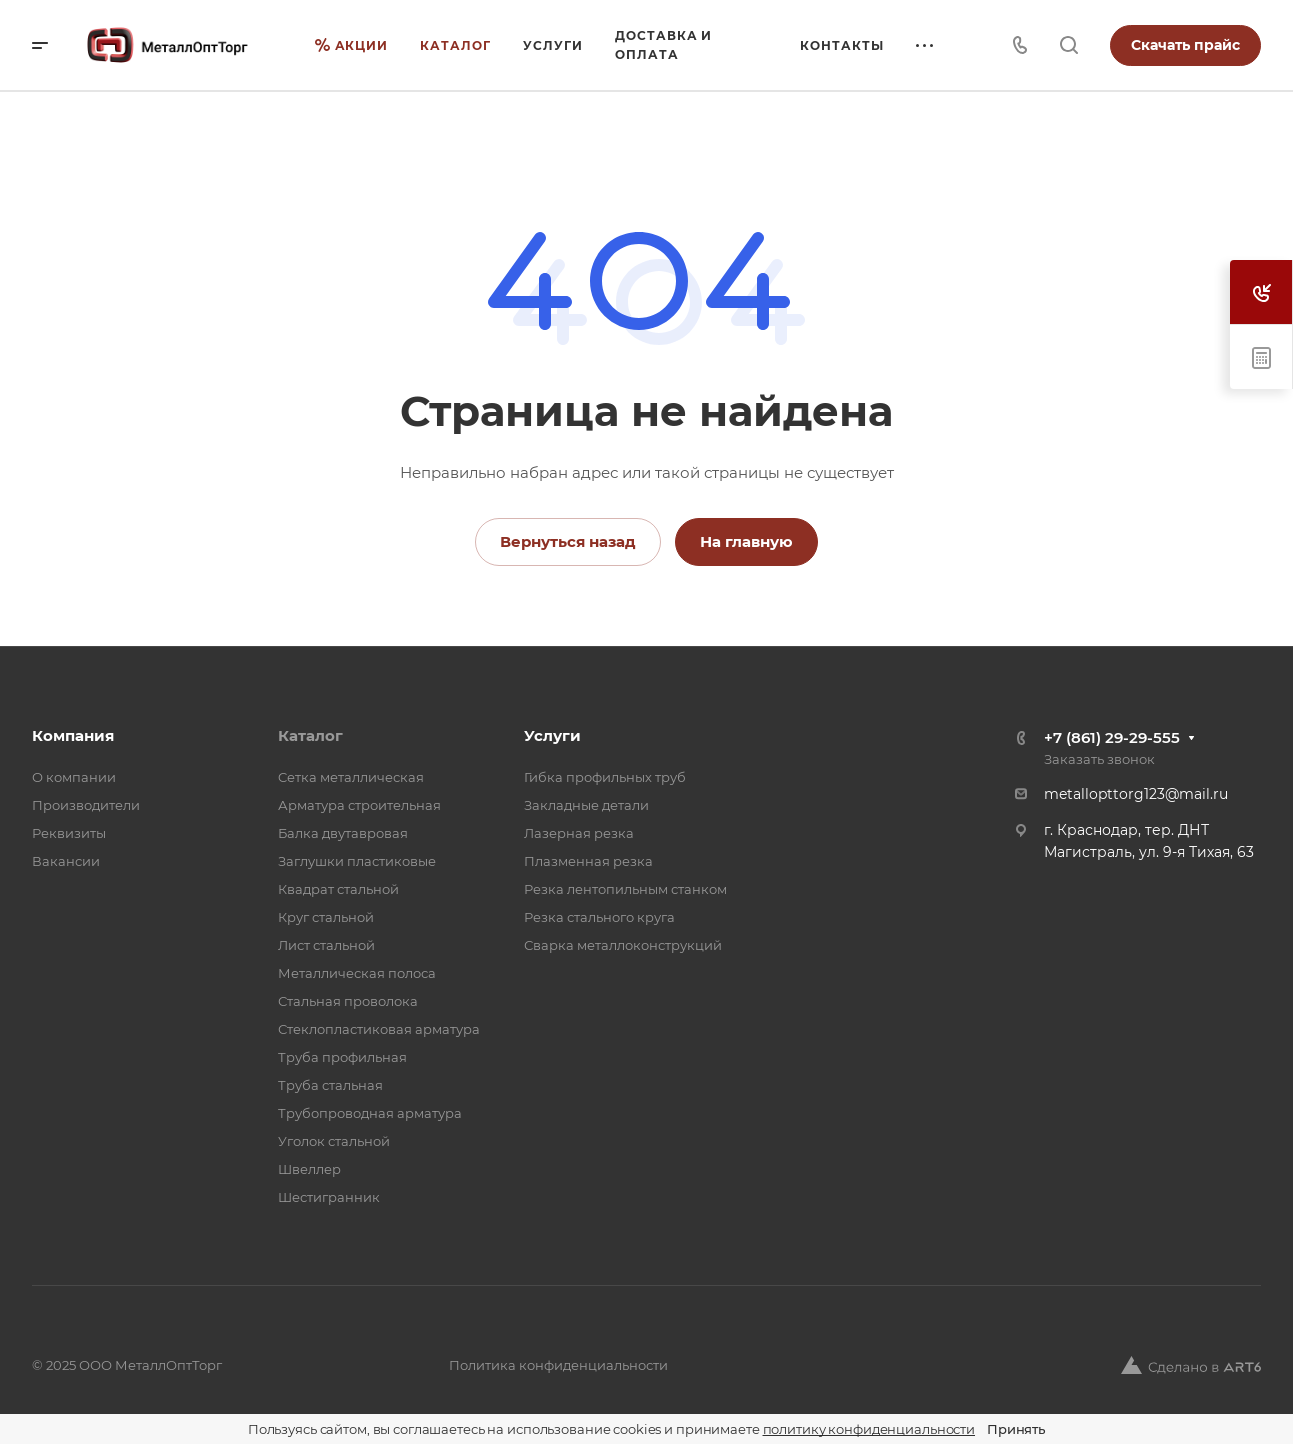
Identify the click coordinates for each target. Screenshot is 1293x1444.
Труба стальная (330, 1085)
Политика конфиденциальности (558, 1365)
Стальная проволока (348, 1001)
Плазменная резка (588, 861)
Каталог (310, 735)
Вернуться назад (568, 541)
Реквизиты (69, 833)
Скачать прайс (1185, 45)
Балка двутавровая (343, 833)
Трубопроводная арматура (370, 1113)
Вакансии (66, 861)
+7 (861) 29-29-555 (1112, 737)
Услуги (552, 735)
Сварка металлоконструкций (623, 945)
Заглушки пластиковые (357, 861)
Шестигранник (329, 1197)
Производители (86, 805)
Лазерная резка (579, 833)
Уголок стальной (334, 1141)
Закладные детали (586, 805)
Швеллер (309, 1169)
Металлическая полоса (357, 973)
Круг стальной (326, 917)
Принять (1016, 1429)
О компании (74, 777)
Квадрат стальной (338, 889)
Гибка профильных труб (605, 777)
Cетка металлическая (351, 777)
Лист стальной (326, 945)
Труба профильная (342, 1057)
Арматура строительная (359, 805)
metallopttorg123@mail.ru (1136, 794)
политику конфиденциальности (869, 1429)
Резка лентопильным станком (625, 889)
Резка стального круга (599, 917)
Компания (73, 735)
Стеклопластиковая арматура (379, 1029)
